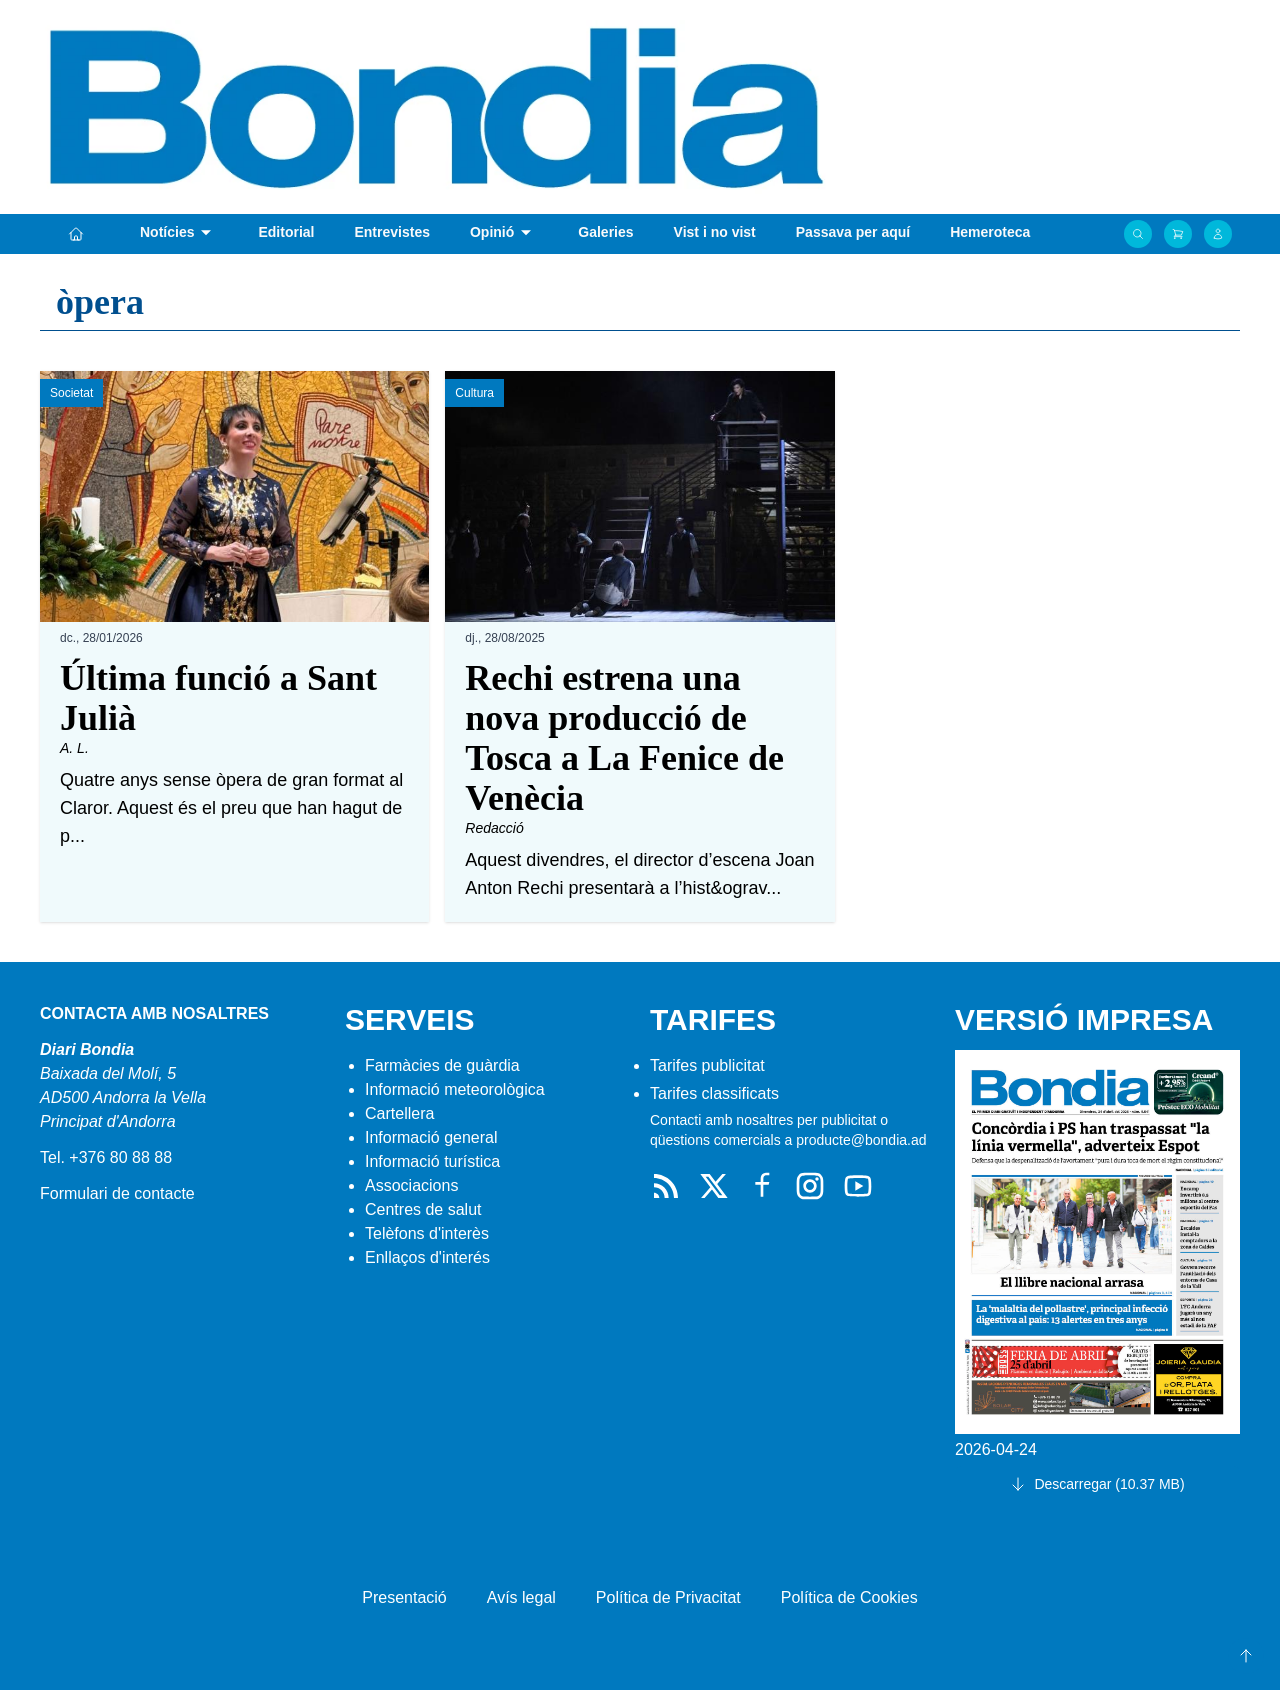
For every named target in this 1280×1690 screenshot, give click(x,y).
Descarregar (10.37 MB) (1097, 1484)
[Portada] (76, 234)
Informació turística (432, 1161)
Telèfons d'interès (427, 1233)
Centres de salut (423, 1209)
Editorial (286, 232)
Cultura (474, 393)
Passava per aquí (853, 232)
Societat (71, 393)
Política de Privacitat (668, 1597)
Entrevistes (391, 232)
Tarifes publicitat (707, 1065)
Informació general (431, 1137)
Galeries (605, 232)
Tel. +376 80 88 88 (106, 1157)
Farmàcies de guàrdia (442, 1065)
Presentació (404, 1597)
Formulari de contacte (117, 1193)
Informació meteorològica (455, 1089)
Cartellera (399, 1113)
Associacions (411, 1185)
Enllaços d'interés (427, 1257)
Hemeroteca (990, 232)
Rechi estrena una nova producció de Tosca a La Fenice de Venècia (624, 738)
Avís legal (521, 1597)
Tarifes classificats (714, 1093)
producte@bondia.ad (861, 1140)
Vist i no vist (715, 232)
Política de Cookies (849, 1597)
